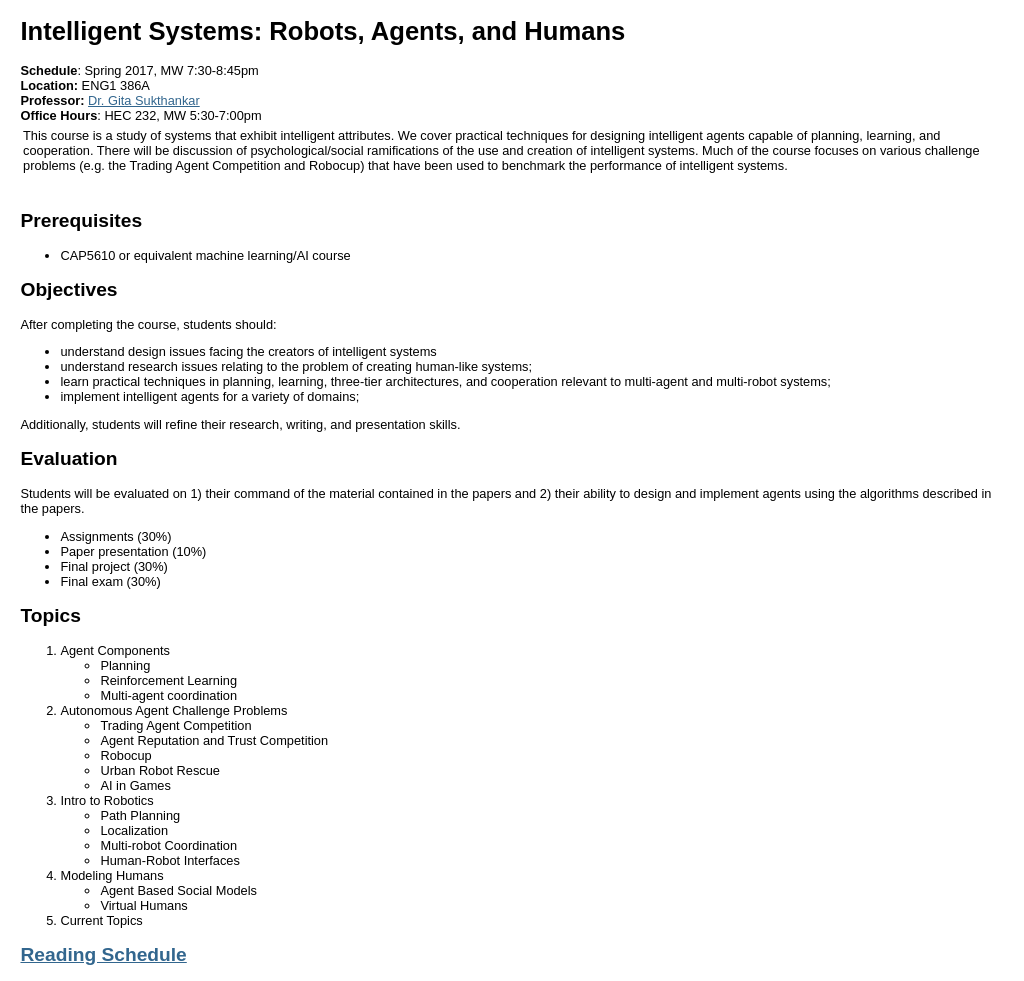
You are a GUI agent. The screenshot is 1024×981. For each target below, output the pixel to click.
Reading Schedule (103, 954)
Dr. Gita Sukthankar (144, 100)
